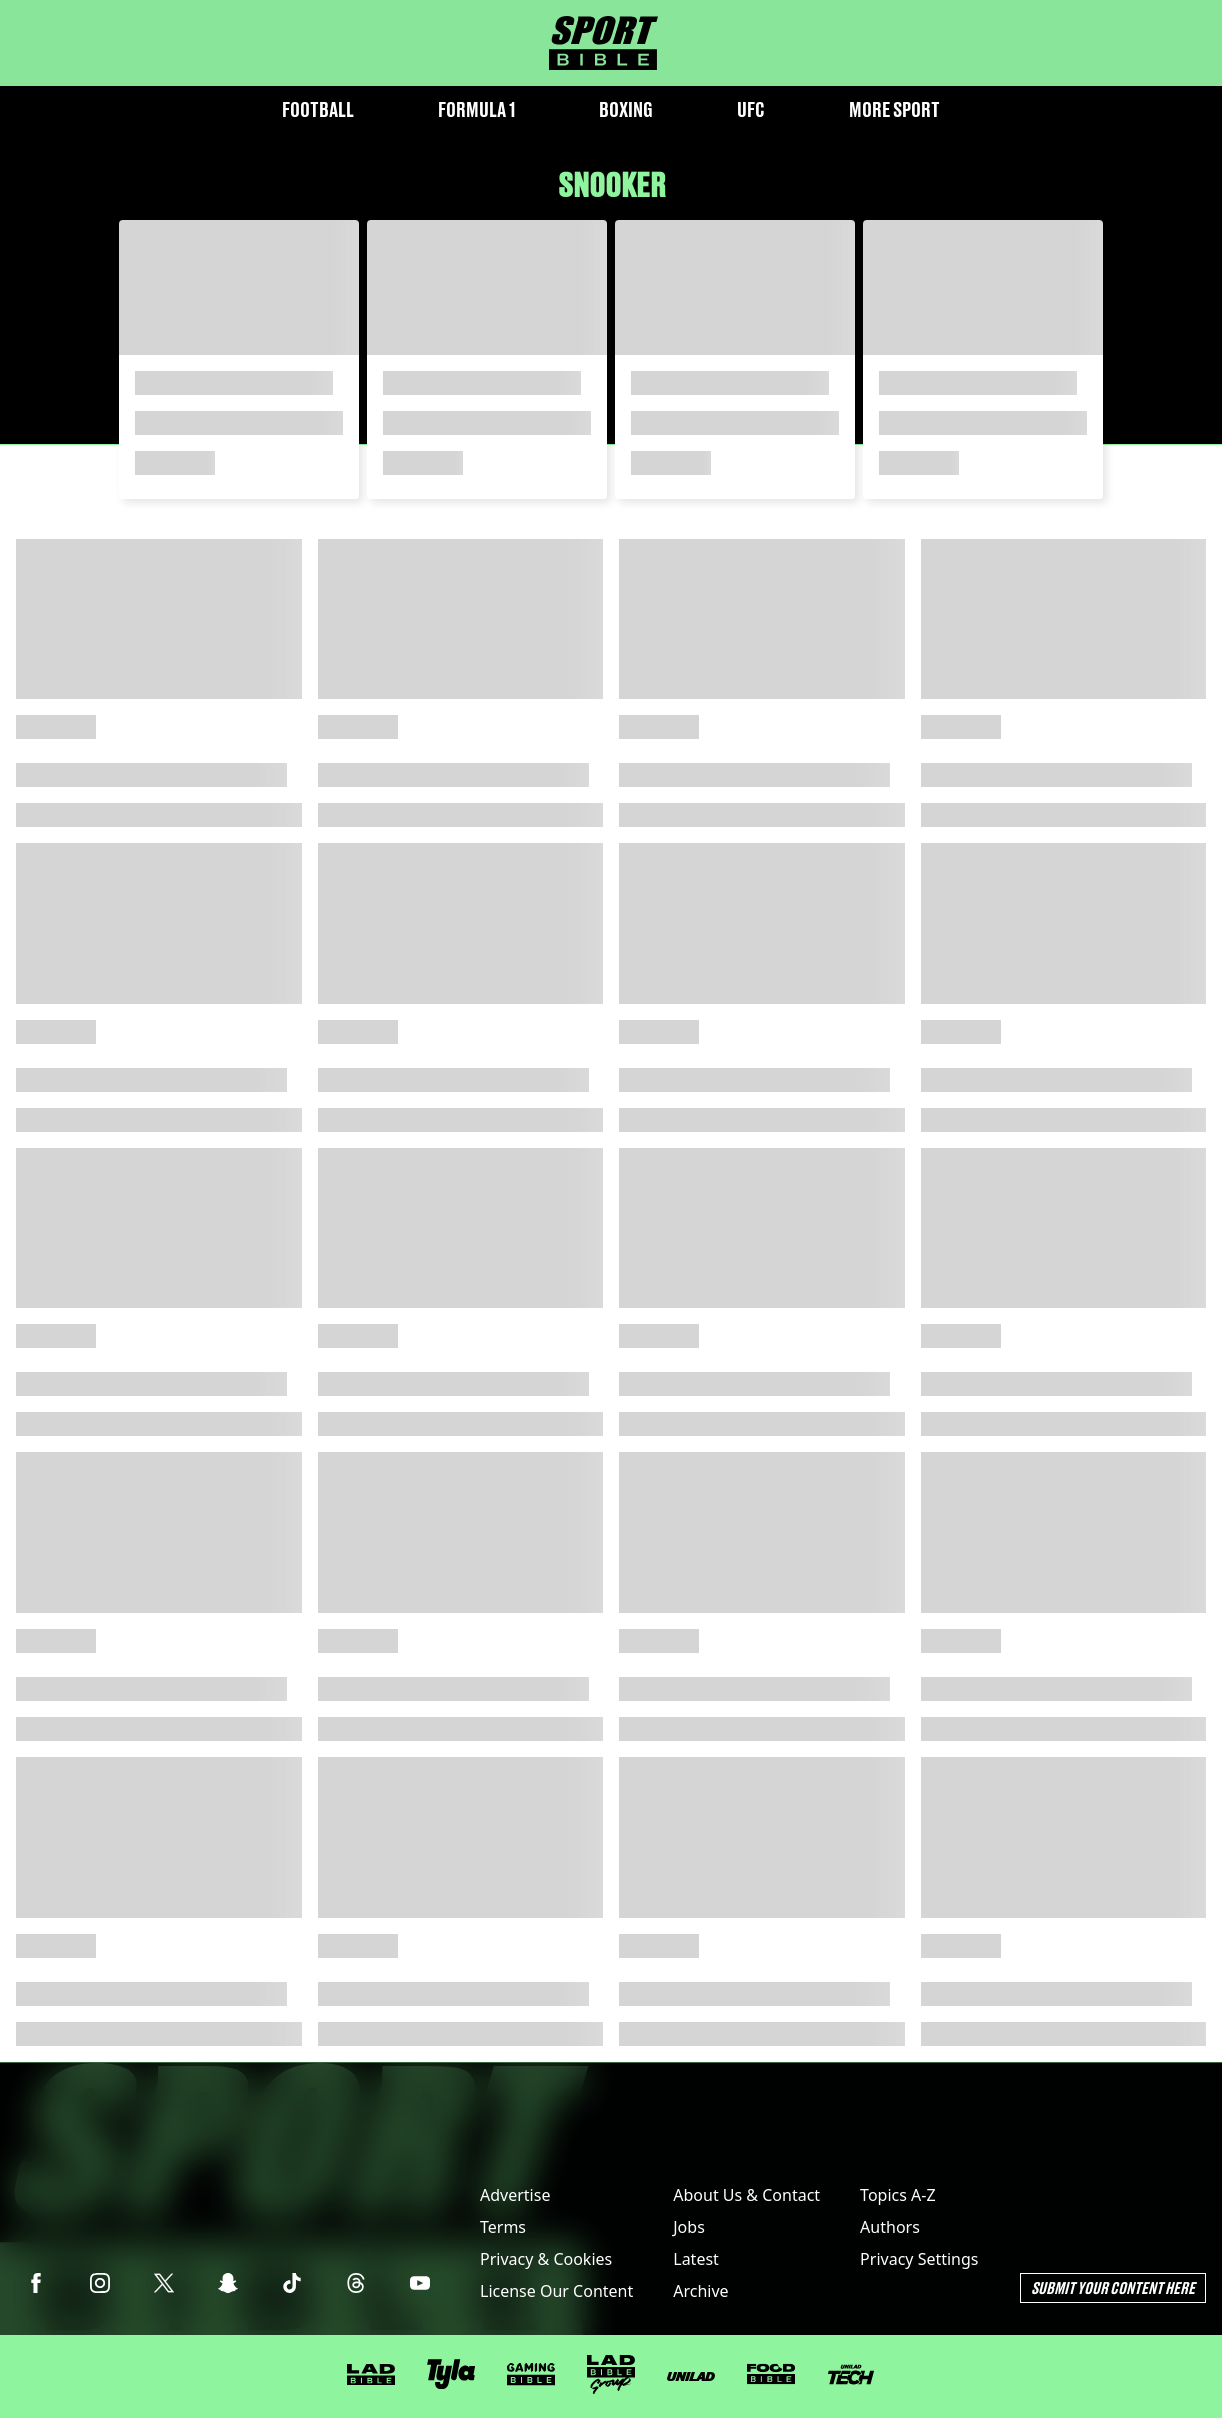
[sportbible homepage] (603, 43)
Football (318, 109)
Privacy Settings (919, 2259)
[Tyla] (451, 2374)
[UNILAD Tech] (851, 2374)
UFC (751, 109)
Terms (503, 2227)
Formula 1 (476, 109)
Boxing (626, 109)
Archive (700, 2291)
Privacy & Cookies (546, 2259)
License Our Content (556, 2291)
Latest (696, 2259)
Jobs (689, 2227)
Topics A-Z (897, 2195)
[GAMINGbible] (531, 2374)
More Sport (894, 109)
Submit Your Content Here (1113, 2287)
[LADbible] (371, 2375)
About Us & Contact (746, 2195)
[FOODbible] (771, 2374)
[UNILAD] (691, 2376)
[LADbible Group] (611, 2375)
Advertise (515, 2195)
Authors (890, 2227)
